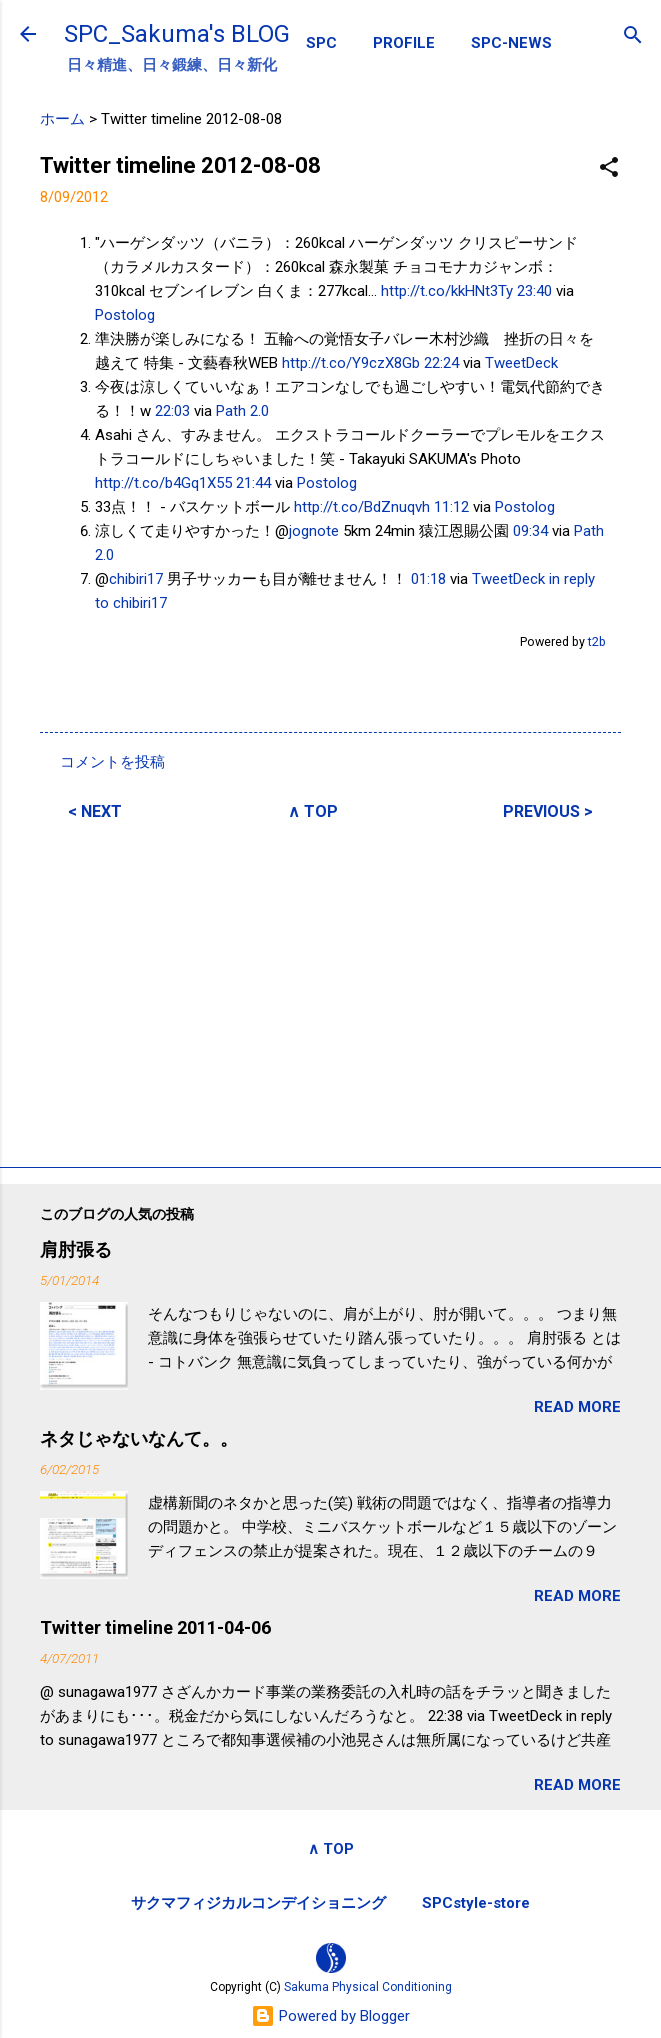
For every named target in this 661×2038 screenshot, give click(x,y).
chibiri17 (136, 579)
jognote (314, 531)
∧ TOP (313, 811)
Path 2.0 (242, 411)
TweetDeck (521, 363)
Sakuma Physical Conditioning (368, 1987)
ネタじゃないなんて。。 (139, 1438)
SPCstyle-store (476, 1903)
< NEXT (95, 811)
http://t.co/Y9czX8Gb (351, 363)
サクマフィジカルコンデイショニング (258, 1903)
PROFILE (404, 43)
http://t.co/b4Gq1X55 (163, 483)
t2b (597, 641)
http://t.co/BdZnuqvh (362, 507)
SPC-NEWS (511, 43)
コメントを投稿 (112, 762)
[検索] (633, 36)
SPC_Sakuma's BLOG (177, 34)
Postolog (125, 315)
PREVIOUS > (548, 811)
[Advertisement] (330, 991)
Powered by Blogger (330, 2016)
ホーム (62, 119)
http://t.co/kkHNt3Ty (447, 291)
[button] (609, 168)
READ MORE (577, 1407)
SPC (321, 43)
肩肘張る (76, 1249)
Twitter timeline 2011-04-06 (155, 1627)
